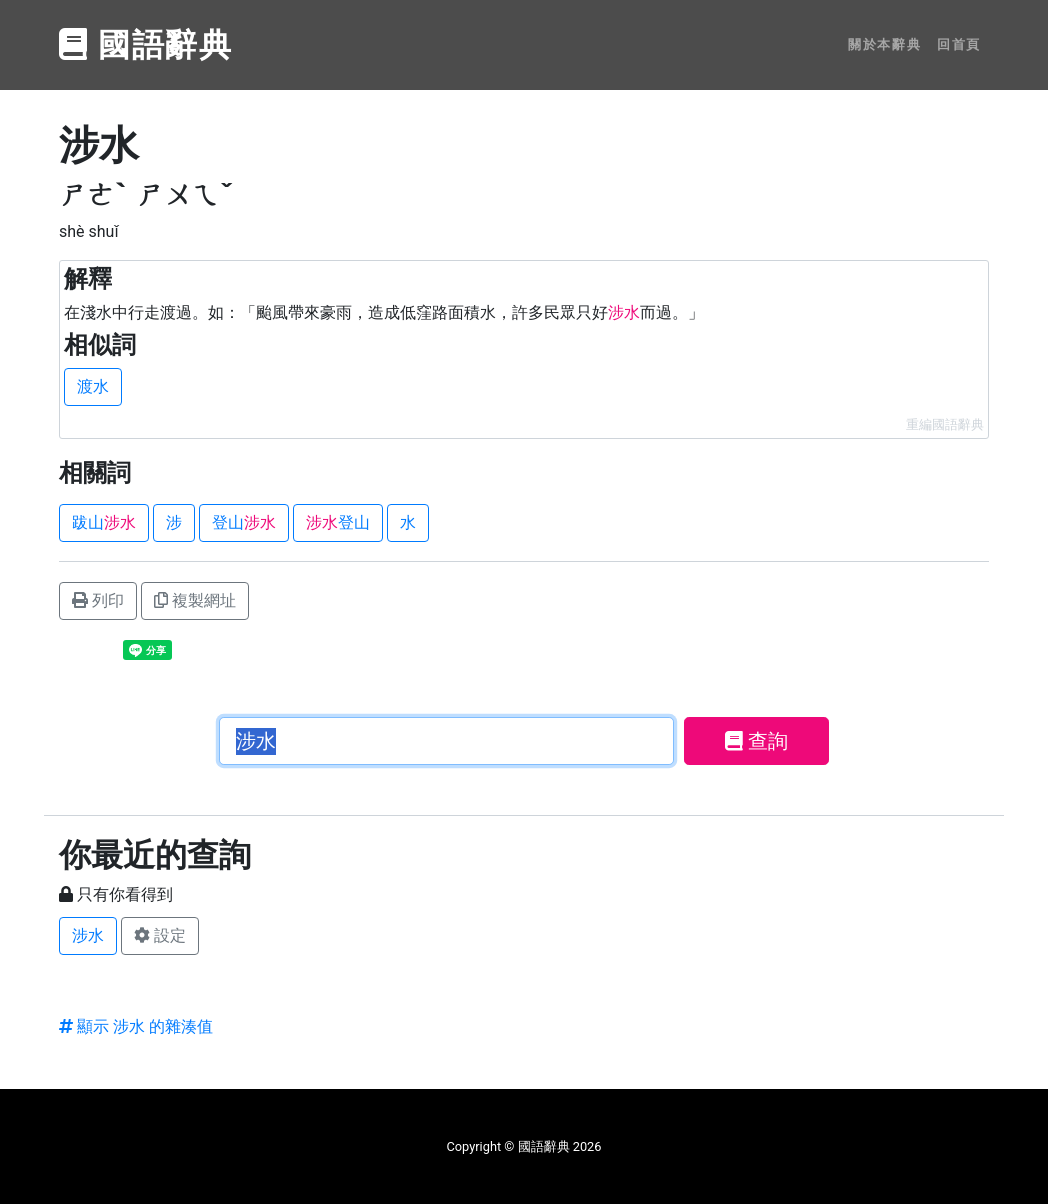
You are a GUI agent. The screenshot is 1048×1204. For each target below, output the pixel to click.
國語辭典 (146, 45)
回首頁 (959, 44)
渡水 (93, 386)
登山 (244, 522)
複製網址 (195, 600)
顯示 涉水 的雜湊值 (136, 1026)
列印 (98, 600)
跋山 (104, 522)
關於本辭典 (884, 44)
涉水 (88, 935)
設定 (160, 935)
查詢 (756, 741)
